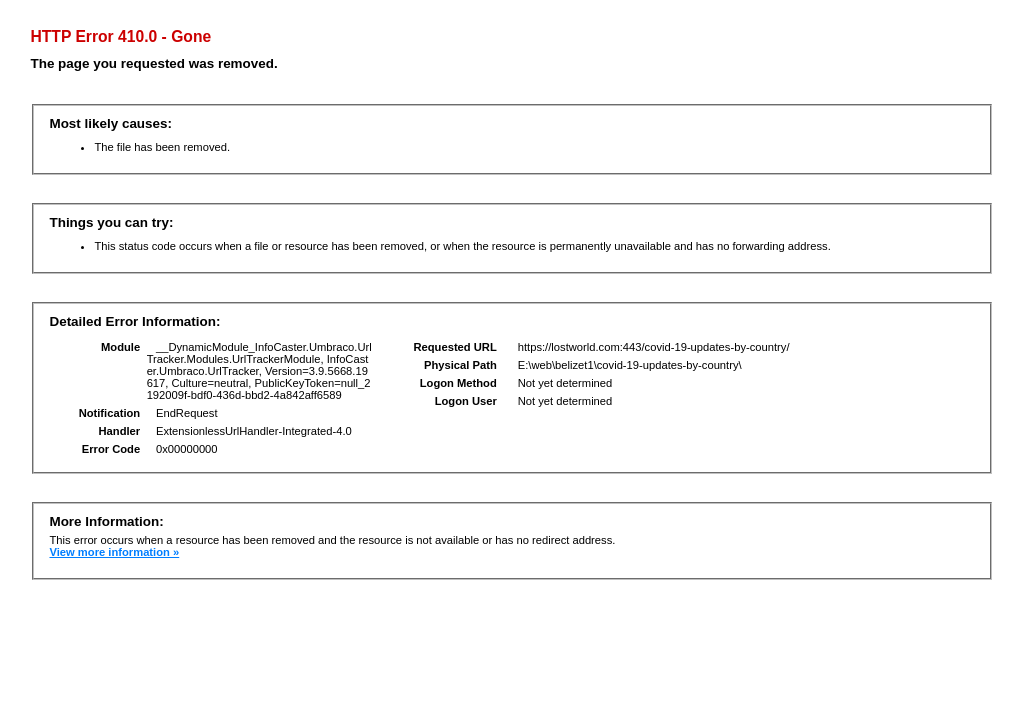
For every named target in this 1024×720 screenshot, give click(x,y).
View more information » (114, 552)
